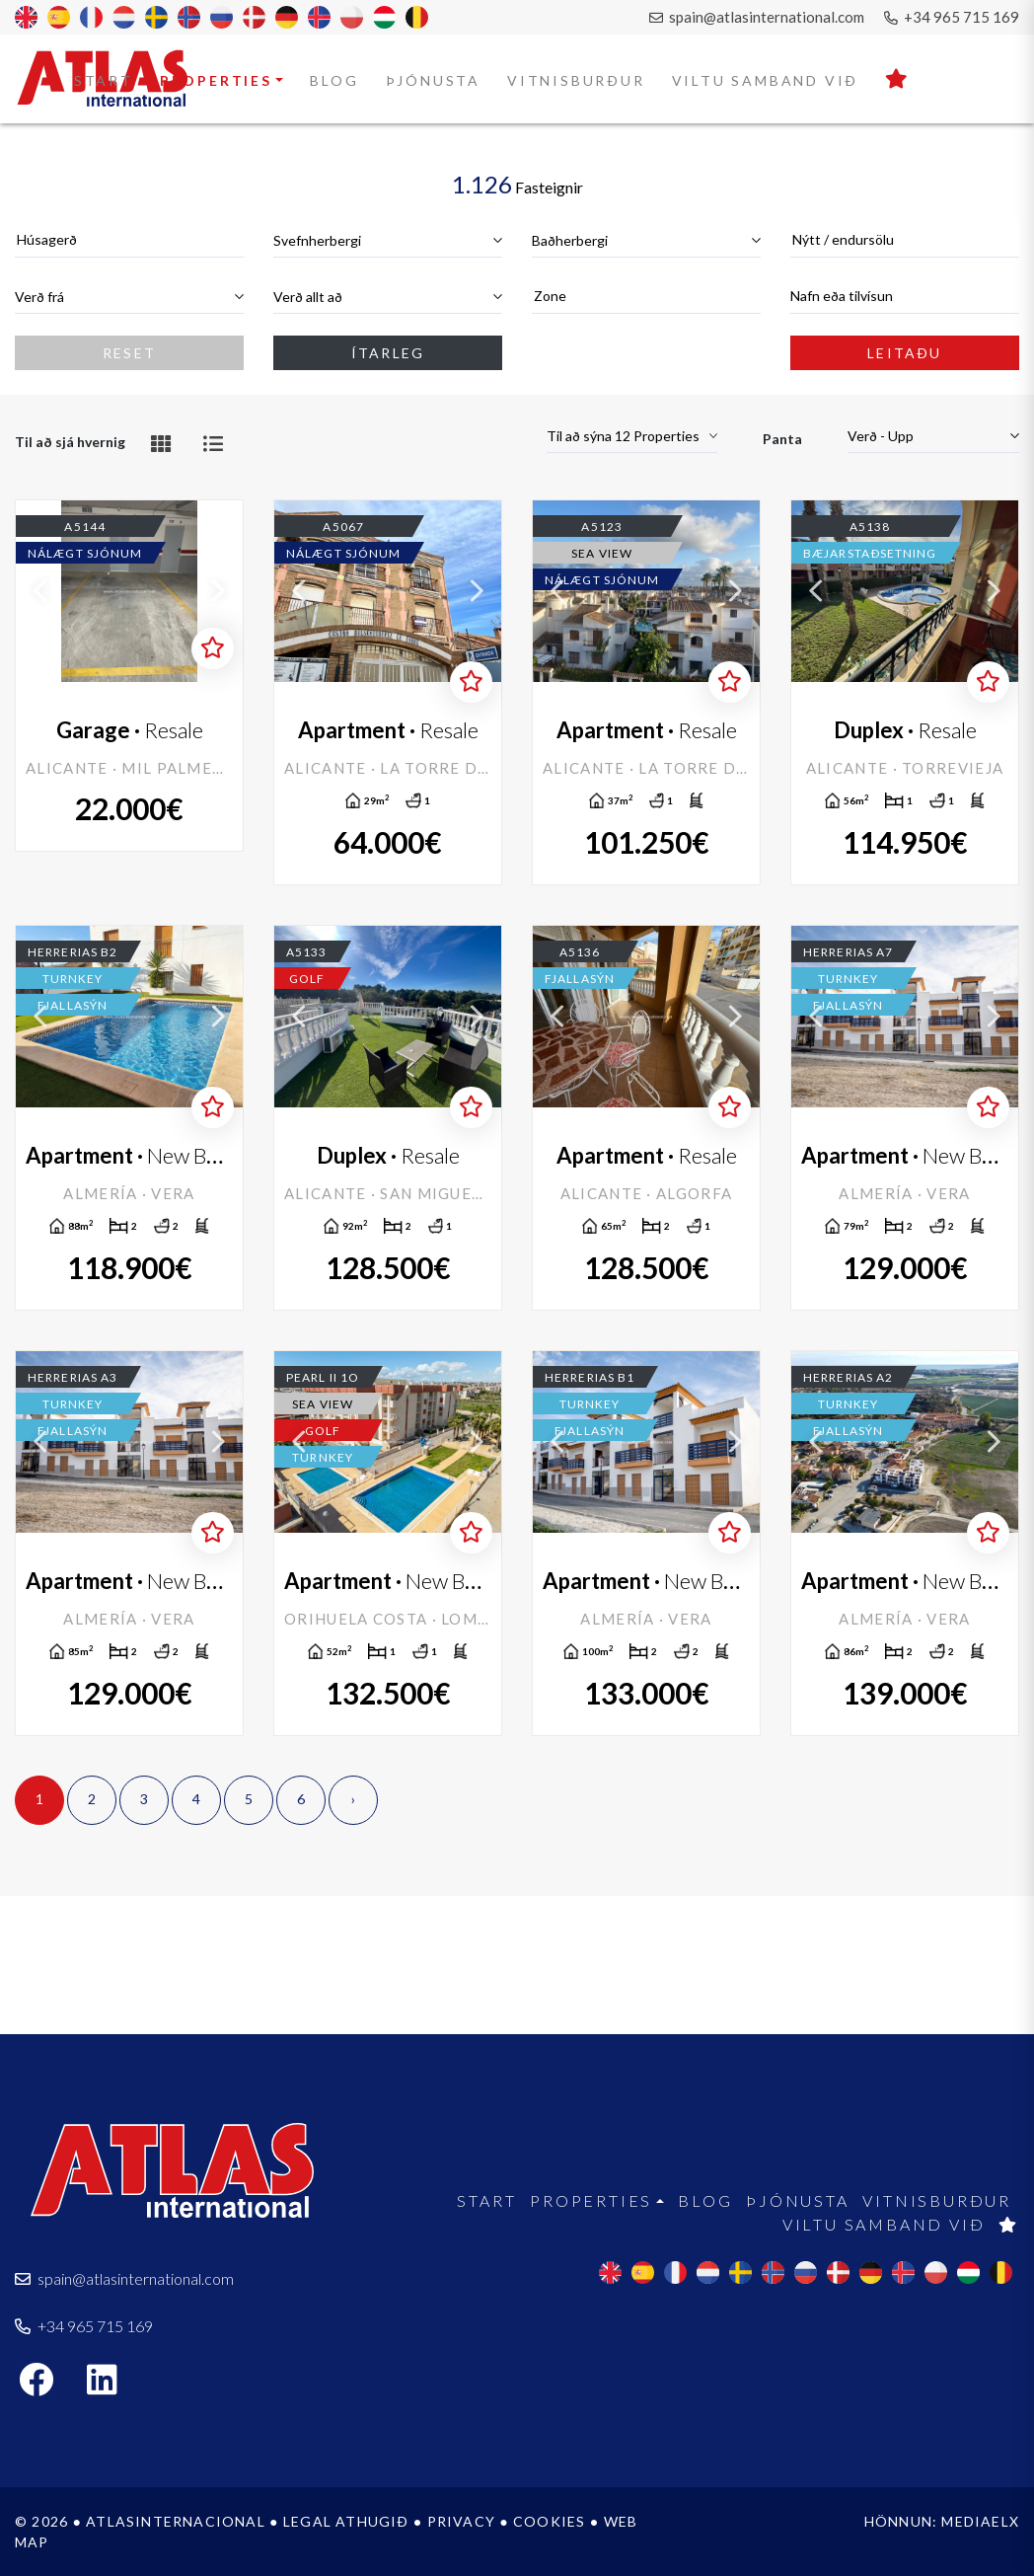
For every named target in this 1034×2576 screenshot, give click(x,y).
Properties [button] (216, 80)
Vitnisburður (576, 80)
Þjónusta (433, 80)
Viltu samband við (765, 80)
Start (103, 80)
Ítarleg (387, 352)
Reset (129, 352)
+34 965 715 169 (951, 17)
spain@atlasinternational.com (756, 17)
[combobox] (129, 240)
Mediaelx (980, 2521)
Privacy (461, 2521)
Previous (40, 591)
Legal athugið (346, 2521)
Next (218, 591)
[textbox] (129, 239)
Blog (334, 80)
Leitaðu (904, 352)
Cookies (549, 2521)
